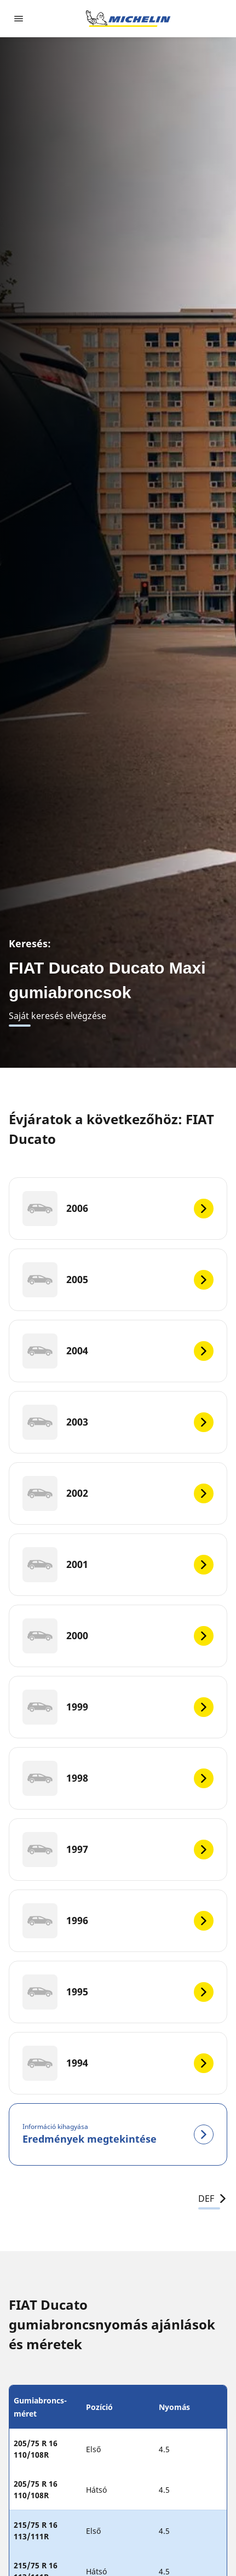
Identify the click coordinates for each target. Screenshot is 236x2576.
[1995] (118, 1992)
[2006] (118, 1208)
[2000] (118, 1636)
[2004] (118, 1351)
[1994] (118, 2063)
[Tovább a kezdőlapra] (128, 18)
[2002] (118, 1493)
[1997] (118, 1849)
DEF (212, 2199)
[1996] (118, 1921)
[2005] (118, 1280)
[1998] (118, 1778)
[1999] (118, 1707)
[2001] (118, 1564)
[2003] (118, 1422)
